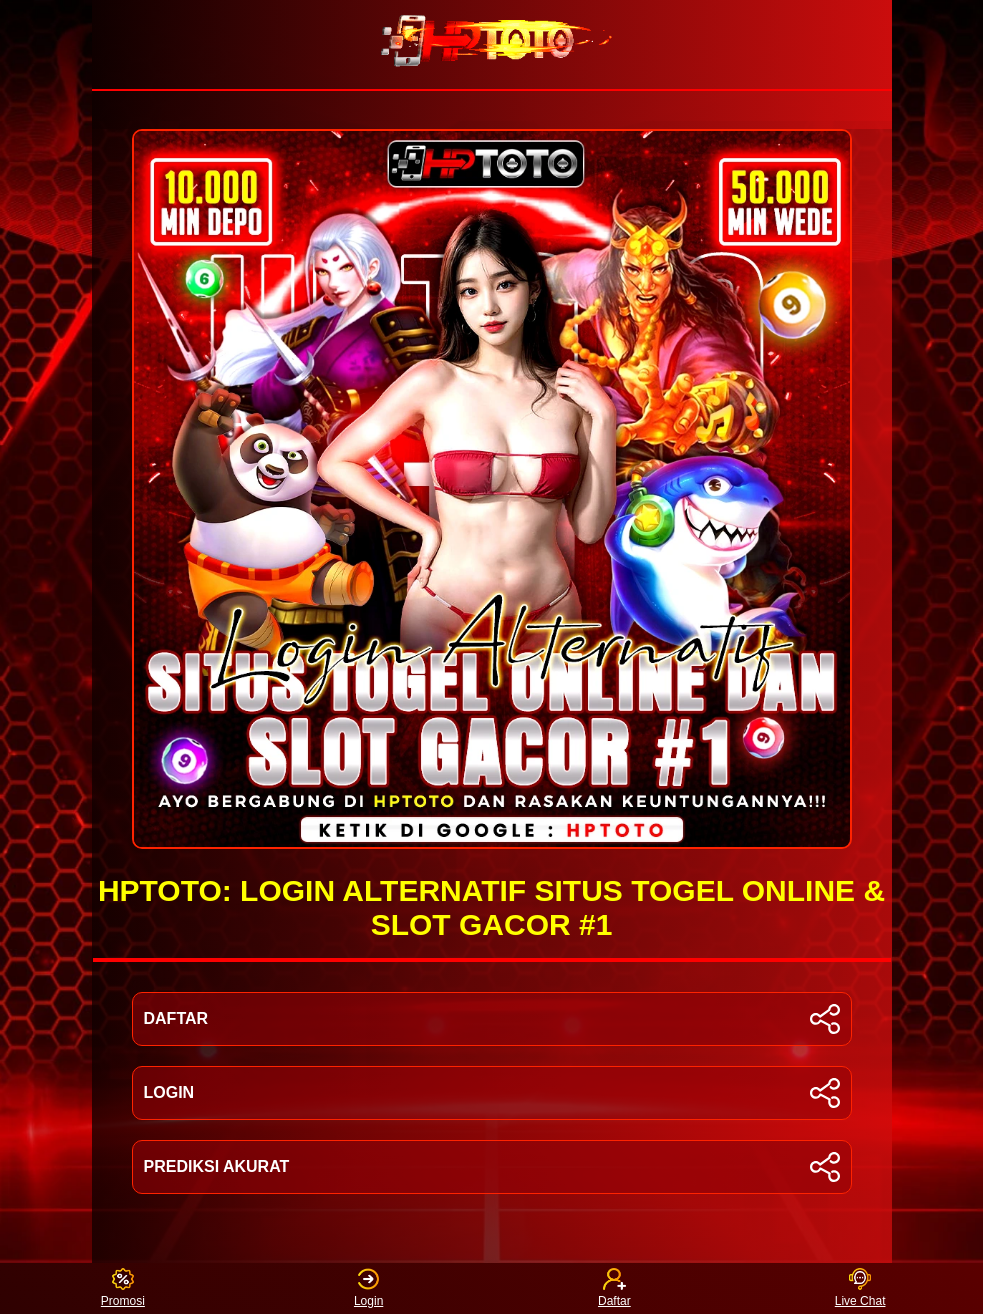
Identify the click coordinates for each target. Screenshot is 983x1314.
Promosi (123, 1288)
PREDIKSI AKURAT (492, 1167)
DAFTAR (492, 1019)
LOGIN (492, 1093)
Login (368, 1288)
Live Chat (860, 1288)
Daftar (614, 1288)
